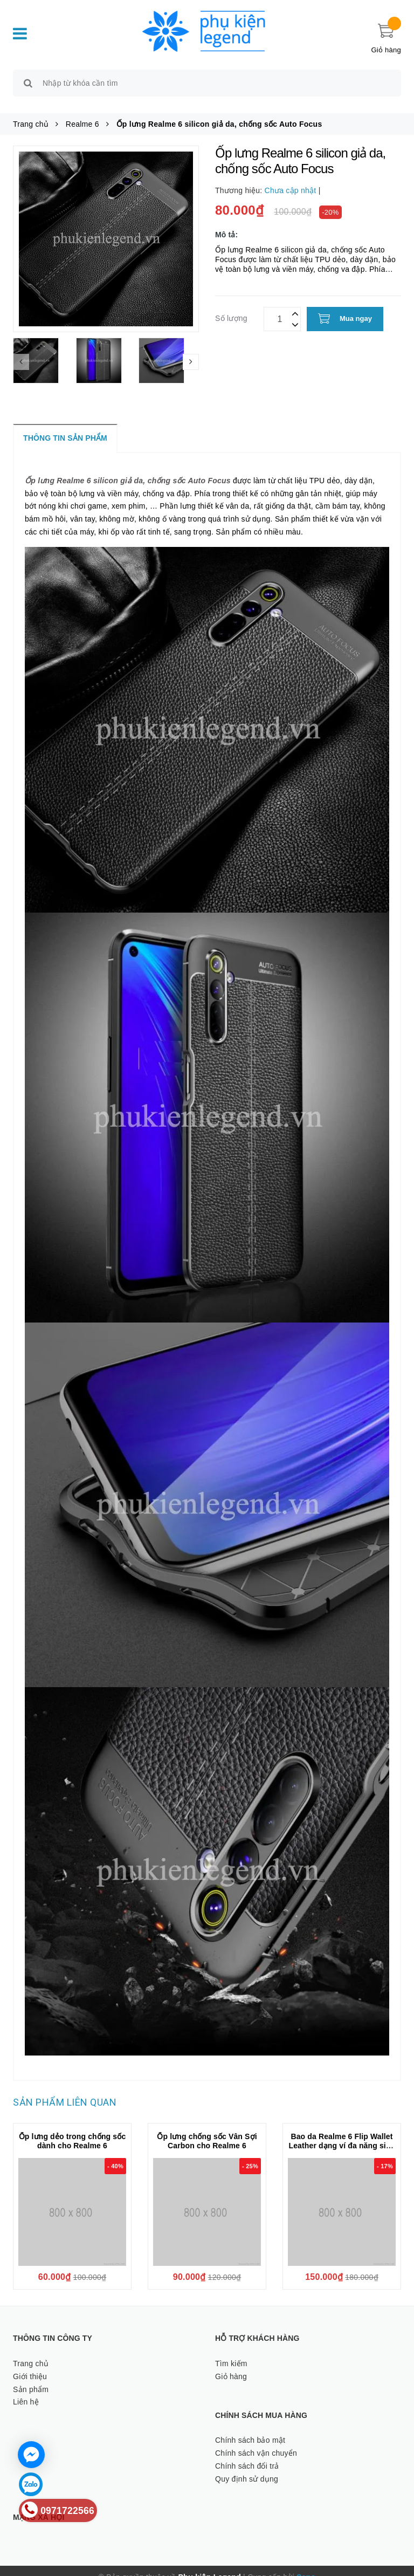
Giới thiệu (30, 2364)
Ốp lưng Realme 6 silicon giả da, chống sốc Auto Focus (128, 468)
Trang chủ (31, 2351)
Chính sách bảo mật (250, 2427)
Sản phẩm (31, 2377)
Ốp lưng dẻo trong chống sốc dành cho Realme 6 (72, 2128)
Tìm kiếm (231, 2351)
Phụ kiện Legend (209, 2564)
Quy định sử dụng (246, 2466)
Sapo (305, 2564)
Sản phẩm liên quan (64, 2089)
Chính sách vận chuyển (256, 2440)
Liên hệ (26, 2390)
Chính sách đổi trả (247, 2453)
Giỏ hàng (231, 2364)
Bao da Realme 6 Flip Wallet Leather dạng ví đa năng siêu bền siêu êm (341, 2133)
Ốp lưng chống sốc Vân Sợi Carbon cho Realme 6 (207, 2128)
